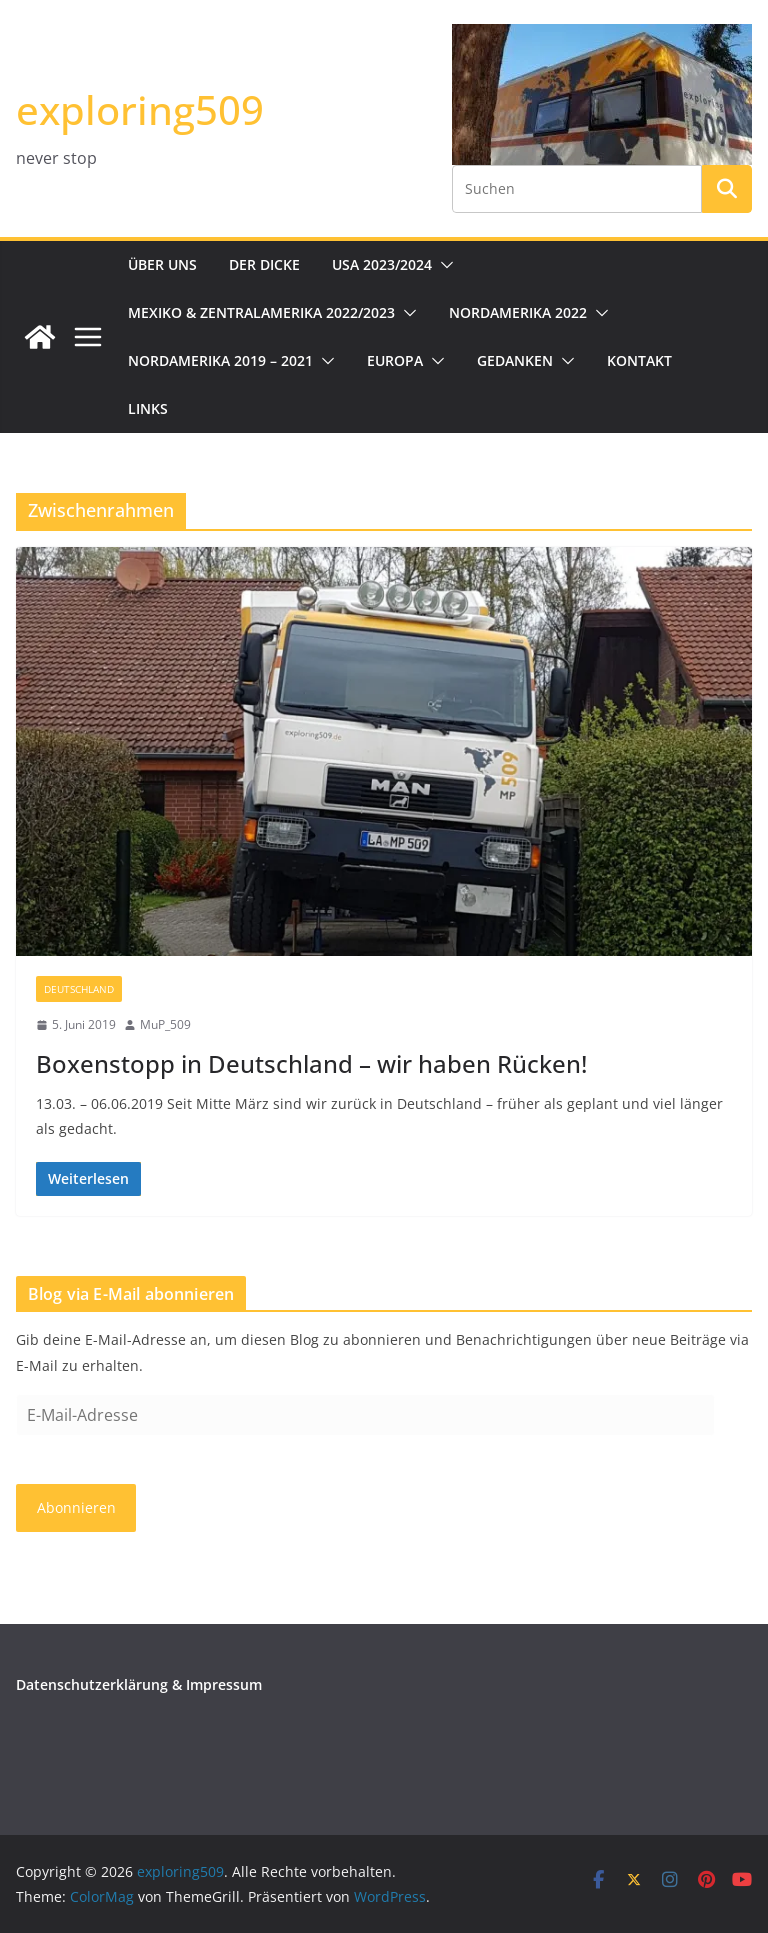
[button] (443, 265)
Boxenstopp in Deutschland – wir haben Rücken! (311, 1063)
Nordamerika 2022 (518, 312)
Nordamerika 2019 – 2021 (220, 360)
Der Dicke (264, 264)
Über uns (162, 264)
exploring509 (140, 109)
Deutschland (79, 989)
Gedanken (515, 360)
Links (148, 408)
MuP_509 (165, 1024)
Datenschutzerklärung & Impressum (139, 1684)
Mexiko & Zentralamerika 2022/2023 (261, 312)
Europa (395, 360)
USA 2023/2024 (382, 264)
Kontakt (639, 360)
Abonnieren (76, 1507)
